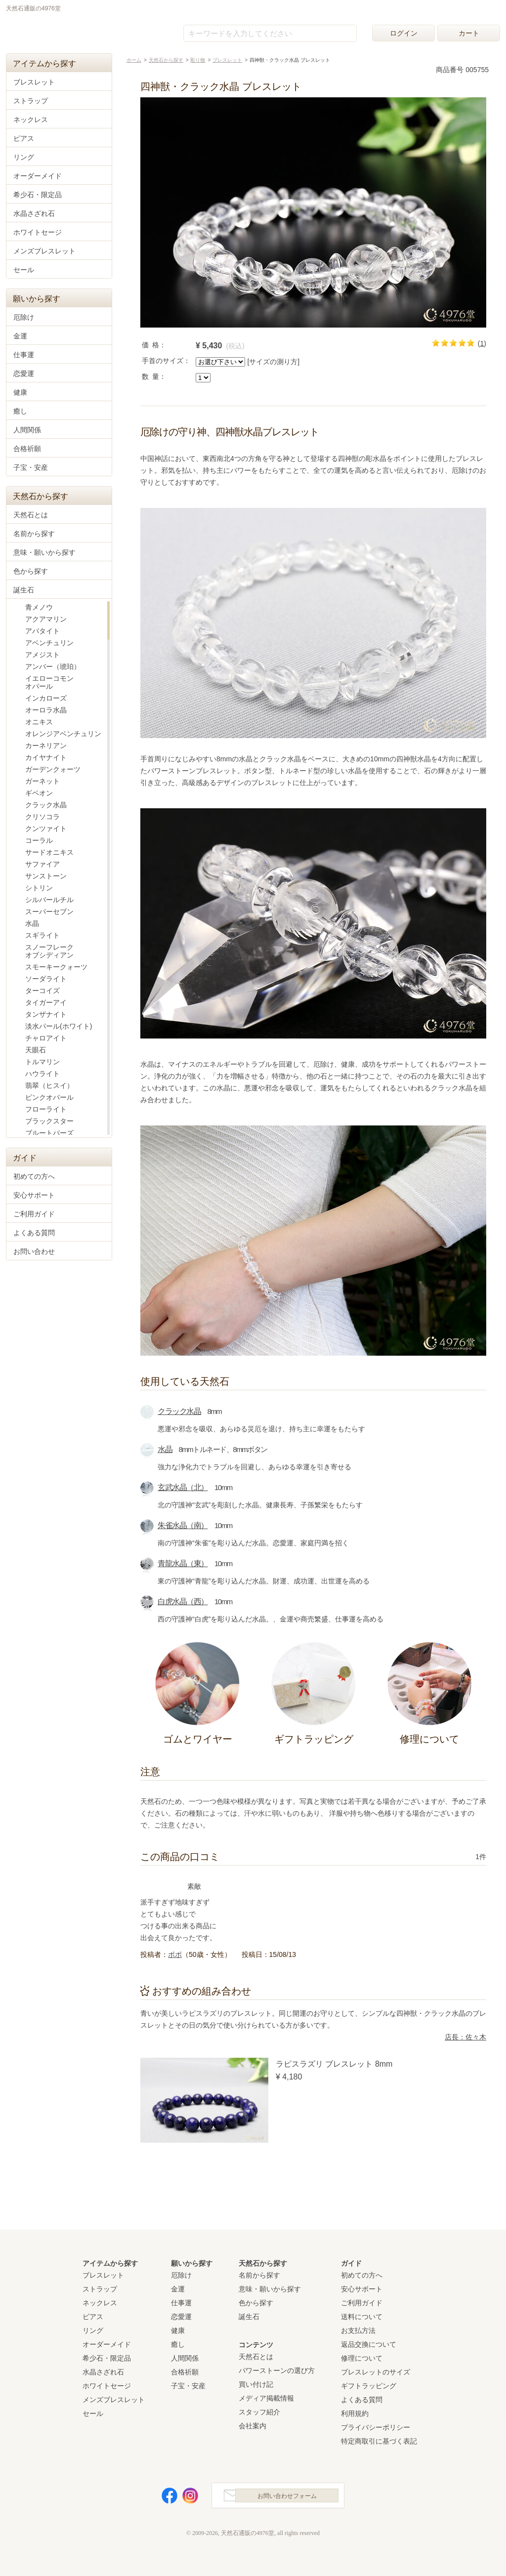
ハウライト (42, 1074)
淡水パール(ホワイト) (58, 1026)
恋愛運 (23, 373)
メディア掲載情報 (266, 2398)
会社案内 (252, 2426)
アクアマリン (46, 619)
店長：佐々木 (465, 2037)
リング (23, 157)
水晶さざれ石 (34, 213)
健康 (20, 392)
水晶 (165, 1449)
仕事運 (23, 355)
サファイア (42, 864)
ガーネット (42, 781)
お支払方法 (358, 2330)
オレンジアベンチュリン (63, 734)
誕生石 (23, 590)
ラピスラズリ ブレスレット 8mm (334, 2064)
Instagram (185, 2498)
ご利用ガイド (34, 1214)
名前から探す (34, 534)
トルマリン (42, 1062)
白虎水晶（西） (183, 1601)
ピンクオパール (49, 1097)
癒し (20, 411)
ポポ (175, 1954)
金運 (20, 336)
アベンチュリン (49, 643)
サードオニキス (49, 852)
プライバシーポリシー (375, 2427)
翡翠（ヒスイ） (49, 1085)
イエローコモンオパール (49, 682)
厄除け (23, 317)
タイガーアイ (46, 1002)
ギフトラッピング (368, 2386)
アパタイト (42, 631)
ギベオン (39, 793)
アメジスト (42, 655)
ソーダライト (46, 979)
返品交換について (368, 2344)
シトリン (39, 888)
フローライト (46, 1109)
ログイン (404, 33)
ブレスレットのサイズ (375, 2372)
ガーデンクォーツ (53, 769)
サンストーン (46, 876)
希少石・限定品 (37, 195)
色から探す (30, 571)
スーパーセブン (49, 911)
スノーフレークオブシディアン (49, 951)
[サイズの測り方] (273, 362)
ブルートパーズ (49, 1133)
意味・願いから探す (44, 552)
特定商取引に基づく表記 (379, 2441)
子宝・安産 (30, 467)
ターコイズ (42, 991)
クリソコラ (42, 817)
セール (23, 270)
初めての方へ (34, 1176)
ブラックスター (49, 1121)
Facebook (164, 2498)
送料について (361, 2317)
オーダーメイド (37, 176)
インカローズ (46, 698)
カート (469, 33)
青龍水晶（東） (183, 1563)
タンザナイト (46, 1014)
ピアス (23, 138)
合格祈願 (27, 449)
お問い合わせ (34, 1251)
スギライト (42, 935)
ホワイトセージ (37, 232)
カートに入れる (429, 371)
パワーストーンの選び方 (277, 2370)
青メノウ (39, 607)
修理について (361, 2358)
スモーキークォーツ (56, 967)
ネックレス (30, 120)
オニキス (39, 722)
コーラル (39, 840)
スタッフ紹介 (259, 2412)
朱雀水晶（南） (183, 1525)
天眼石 (35, 1050)
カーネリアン (46, 745)
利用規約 (355, 2413)
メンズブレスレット (44, 251)
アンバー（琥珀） (53, 666)
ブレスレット (34, 82)
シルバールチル (49, 900)
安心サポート (34, 1195)
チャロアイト (46, 1038)
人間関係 (27, 430)
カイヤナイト (46, 757)
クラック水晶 (179, 1411)
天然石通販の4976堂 (56, 31)
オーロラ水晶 (46, 710)
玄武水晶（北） (183, 1487)
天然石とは (30, 515)
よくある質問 (34, 1233)
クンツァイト (46, 828)
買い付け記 (256, 2384)
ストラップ (30, 101)
